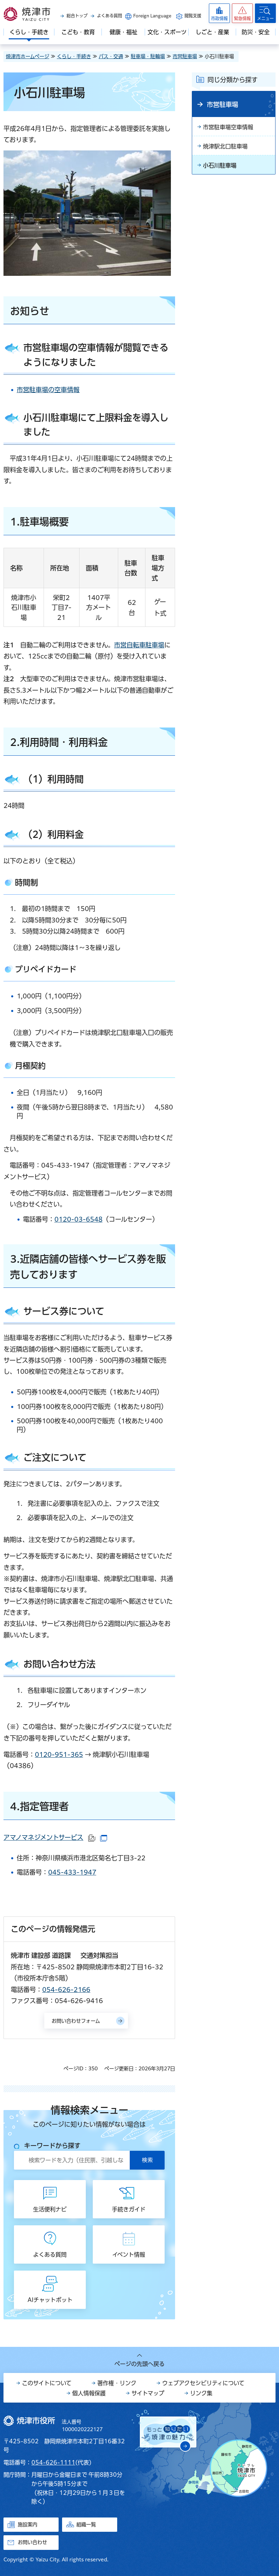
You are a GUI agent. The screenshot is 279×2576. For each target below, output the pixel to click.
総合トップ (77, 16)
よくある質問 (109, 16)
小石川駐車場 (219, 165)
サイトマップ (147, 2393)
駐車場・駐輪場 (148, 56)
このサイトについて (46, 2383)
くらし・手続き (74, 56)
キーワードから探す (52, 2145)
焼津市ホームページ (27, 56)
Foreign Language (152, 16)
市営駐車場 (185, 56)
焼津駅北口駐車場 (225, 146)
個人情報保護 (89, 2393)
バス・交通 (111, 56)
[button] (242, 13)
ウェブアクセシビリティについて (203, 2383)
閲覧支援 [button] (192, 16)
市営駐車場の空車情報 (48, 390)
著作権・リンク (116, 2383)
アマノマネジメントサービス (55, 1837)
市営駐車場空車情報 (228, 127)
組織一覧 (86, 2524)
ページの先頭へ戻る (139, 2364)
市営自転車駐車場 (139, 645)
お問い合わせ (32, 2542)
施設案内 (27, 2524)
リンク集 (201, 2393)
